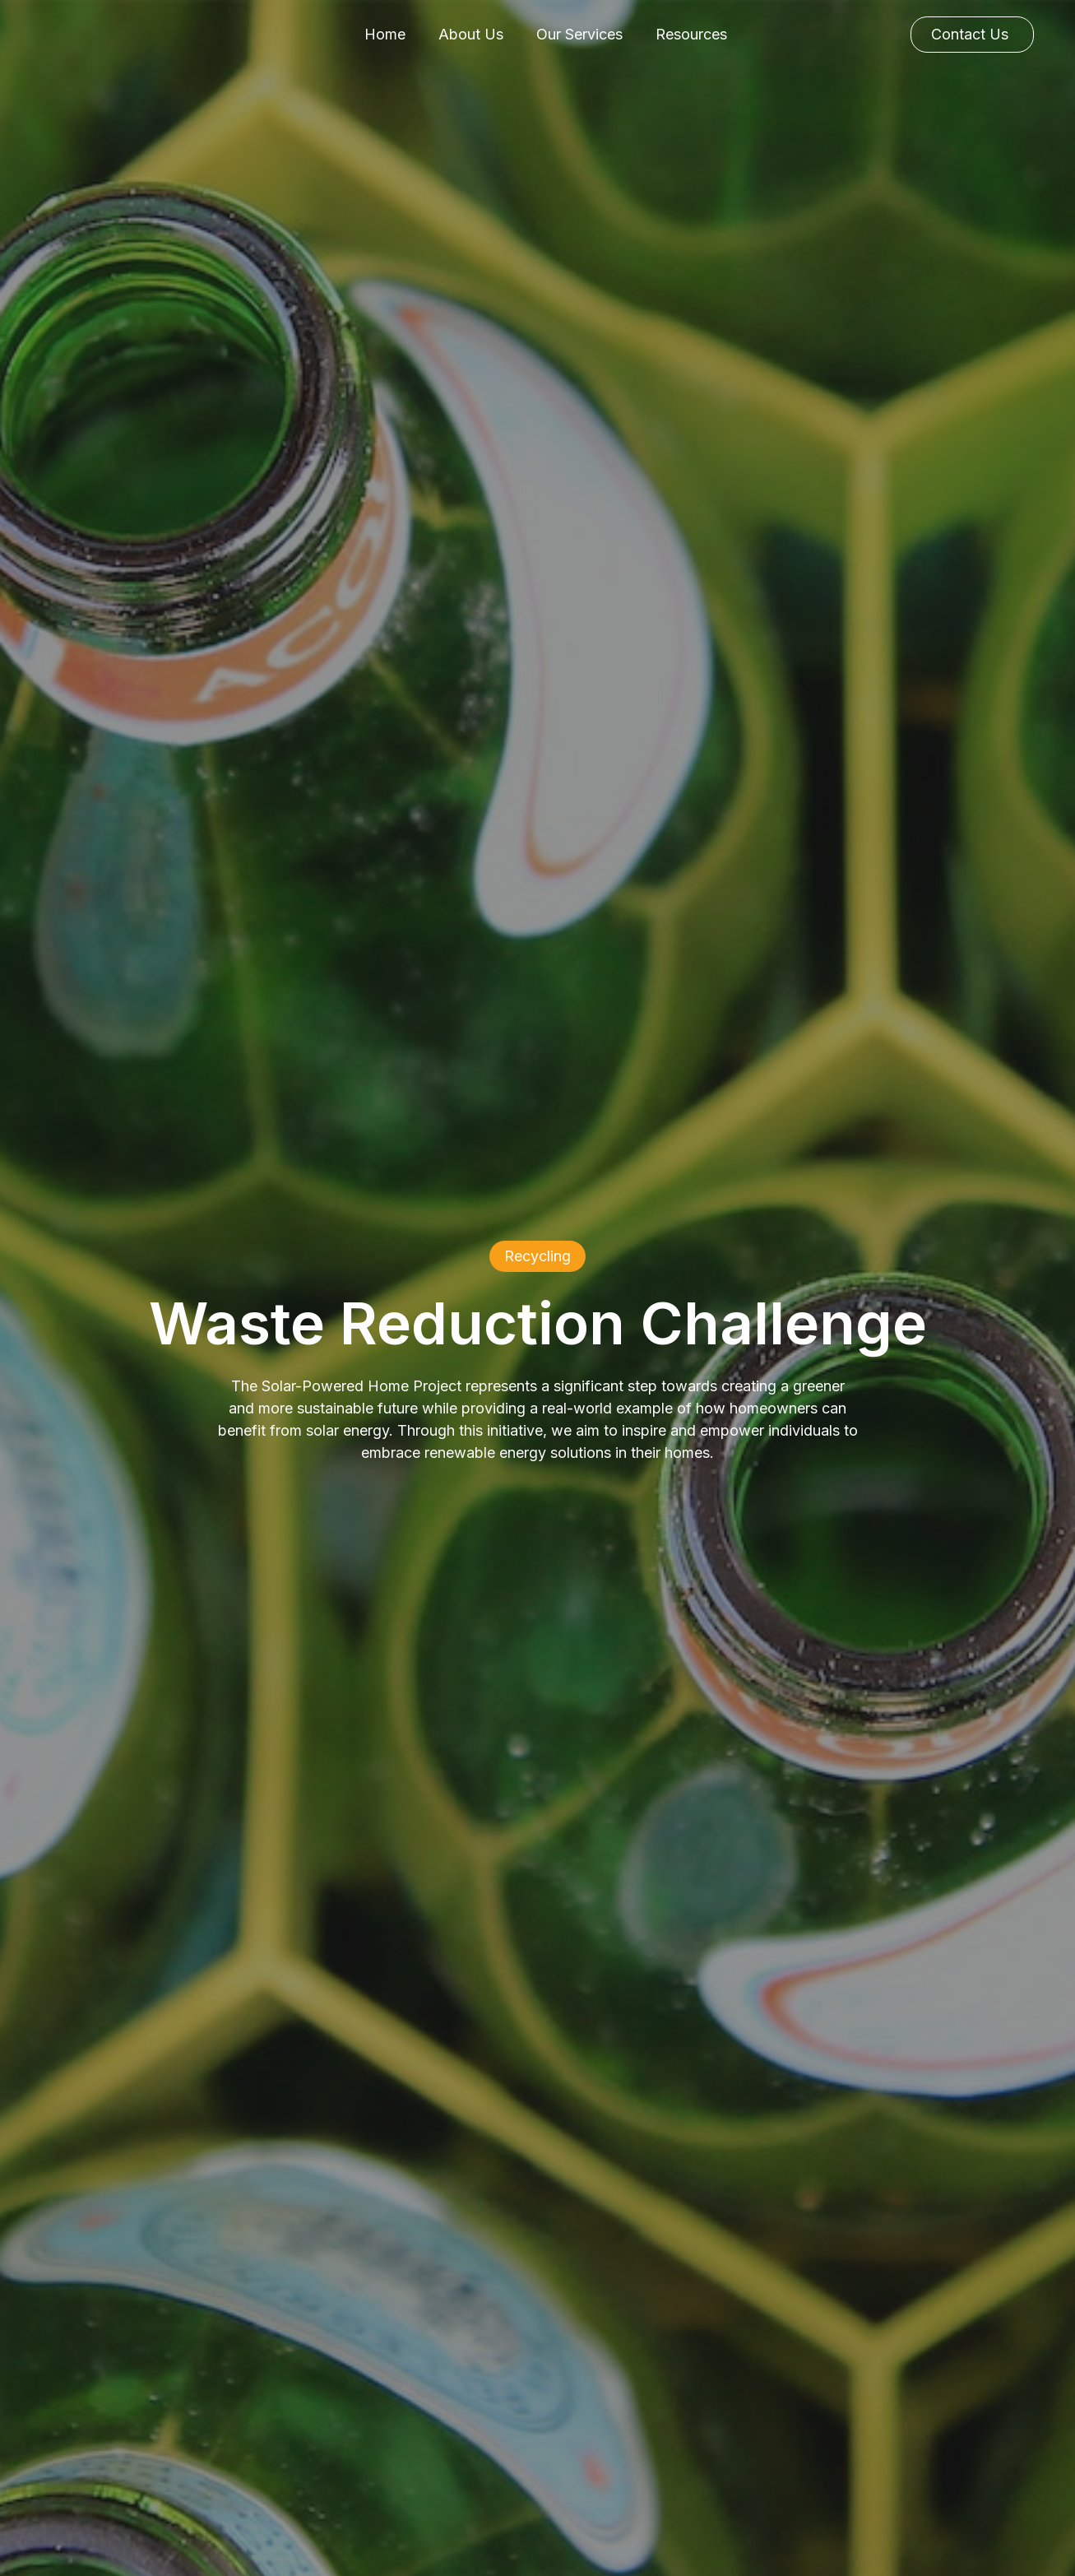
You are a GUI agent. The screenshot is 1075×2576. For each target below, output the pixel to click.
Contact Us (969, 34)
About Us (470, 34)
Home (384, 34)
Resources (691, 34)
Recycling (537, 1256)
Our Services (579, 34)
